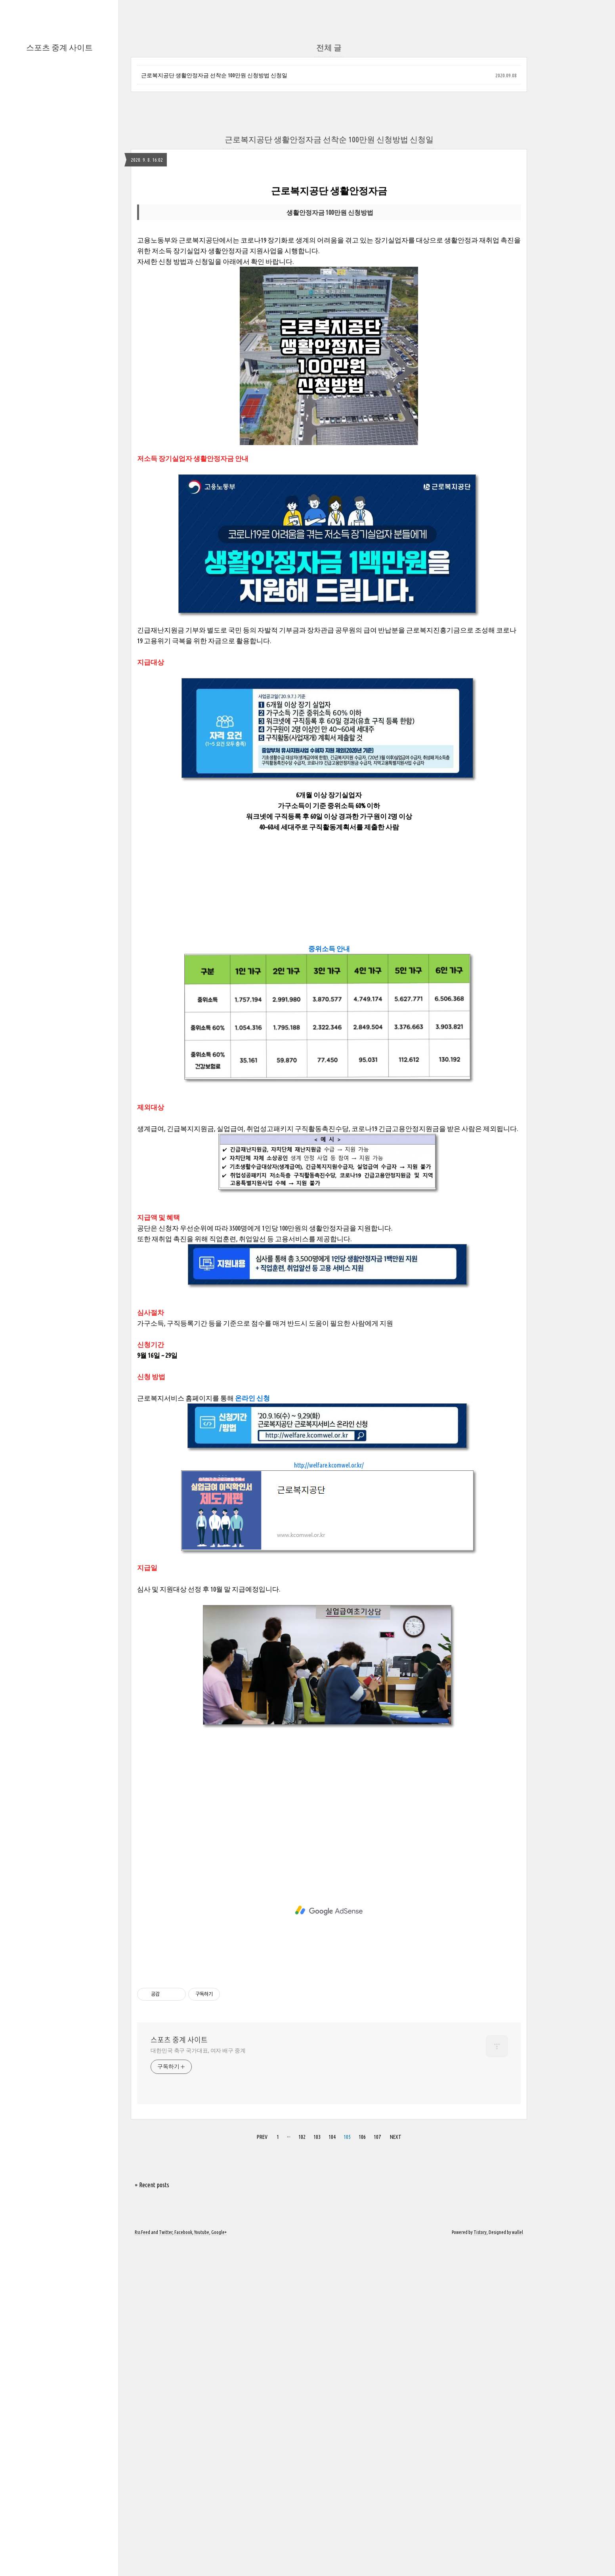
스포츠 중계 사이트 (59, 47)
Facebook (183, 2565)
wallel (517, 2565)
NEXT (395, 2470)
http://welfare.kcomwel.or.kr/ (329, 1798)
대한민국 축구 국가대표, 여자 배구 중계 (198, 2383)
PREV (262, 2470)
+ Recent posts (152, 2517)
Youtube (201, 2565)
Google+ (219, 2565)
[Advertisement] (329, 233)
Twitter (165, 2565)
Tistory (480, 2565)
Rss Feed (142, 2565)
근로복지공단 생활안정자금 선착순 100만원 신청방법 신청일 (214, 75)
